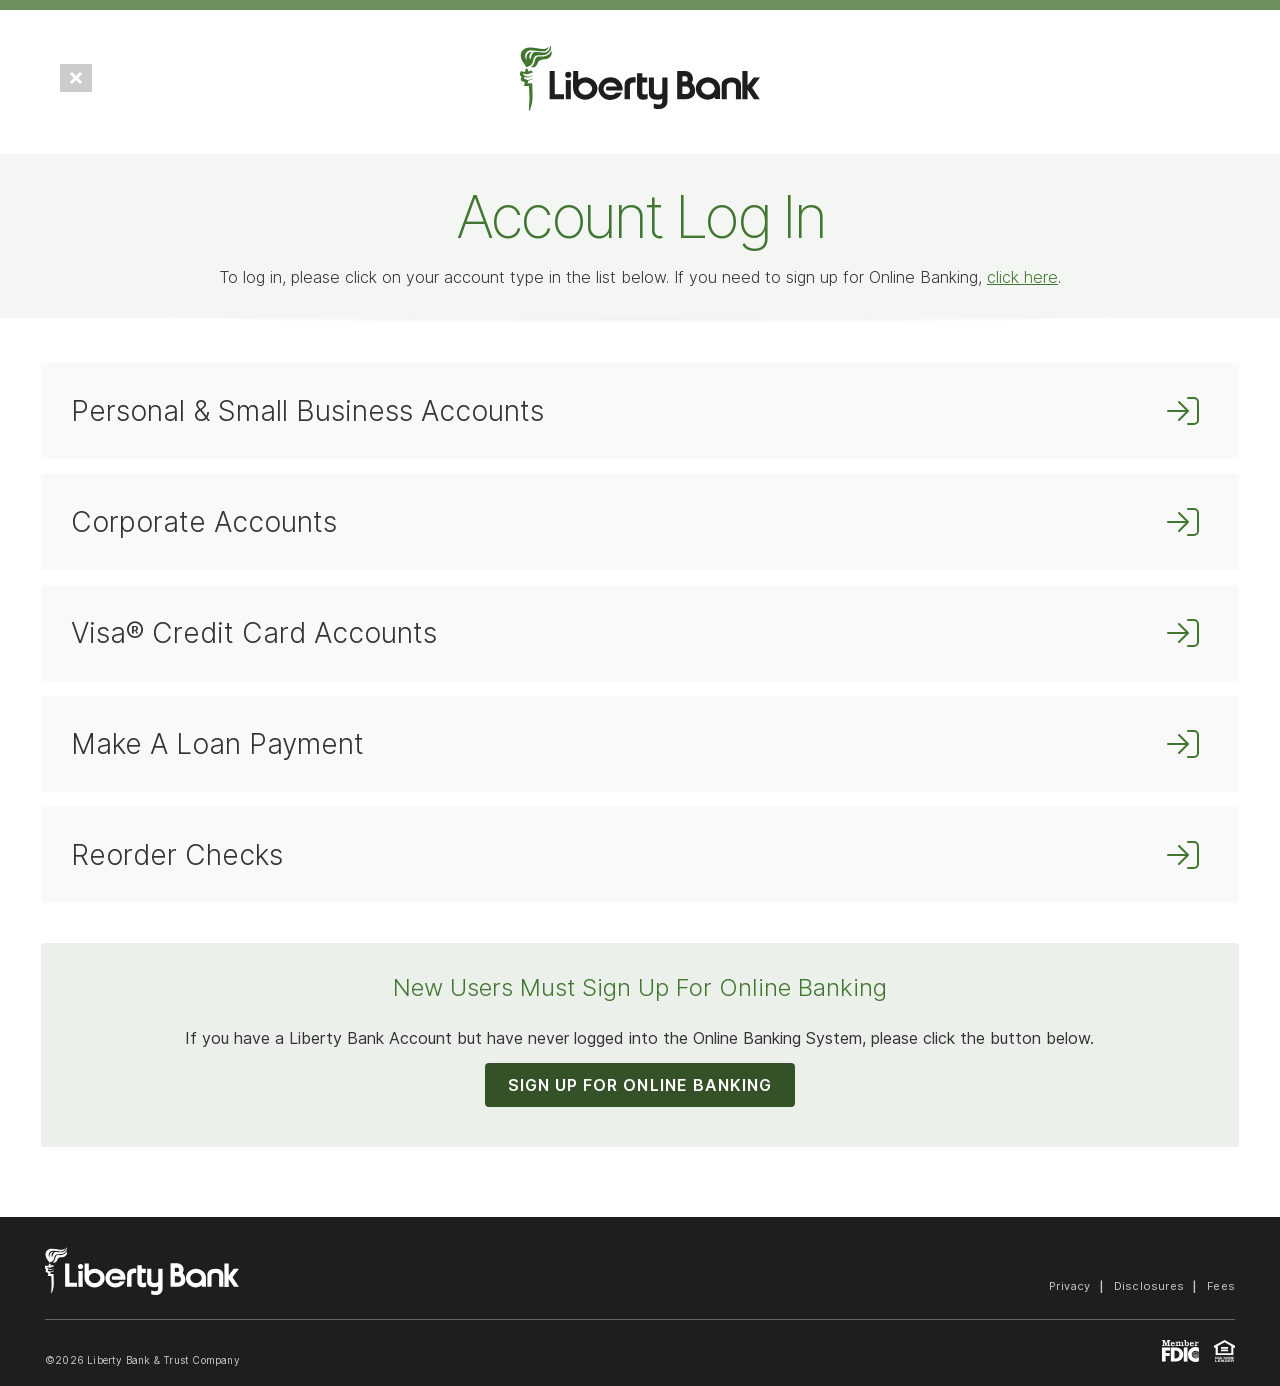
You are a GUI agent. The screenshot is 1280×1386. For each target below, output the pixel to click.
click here (1022, 277)
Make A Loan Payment (217, 744)
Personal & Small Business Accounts (307, 411)
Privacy (1070, 1286)
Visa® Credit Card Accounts (254, 633)
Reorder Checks (177, 855)
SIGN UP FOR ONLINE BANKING (640, 1085)
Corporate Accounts (204, 522)
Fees (1221, 1286)
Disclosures (1149, 1286)
